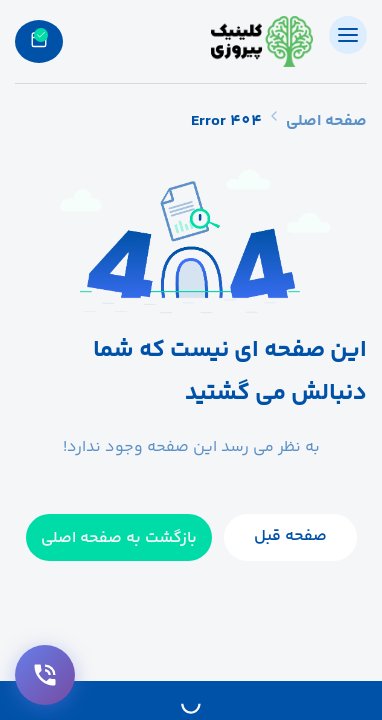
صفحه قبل (290, 536)
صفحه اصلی (326, 121)
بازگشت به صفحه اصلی (119, 538)
